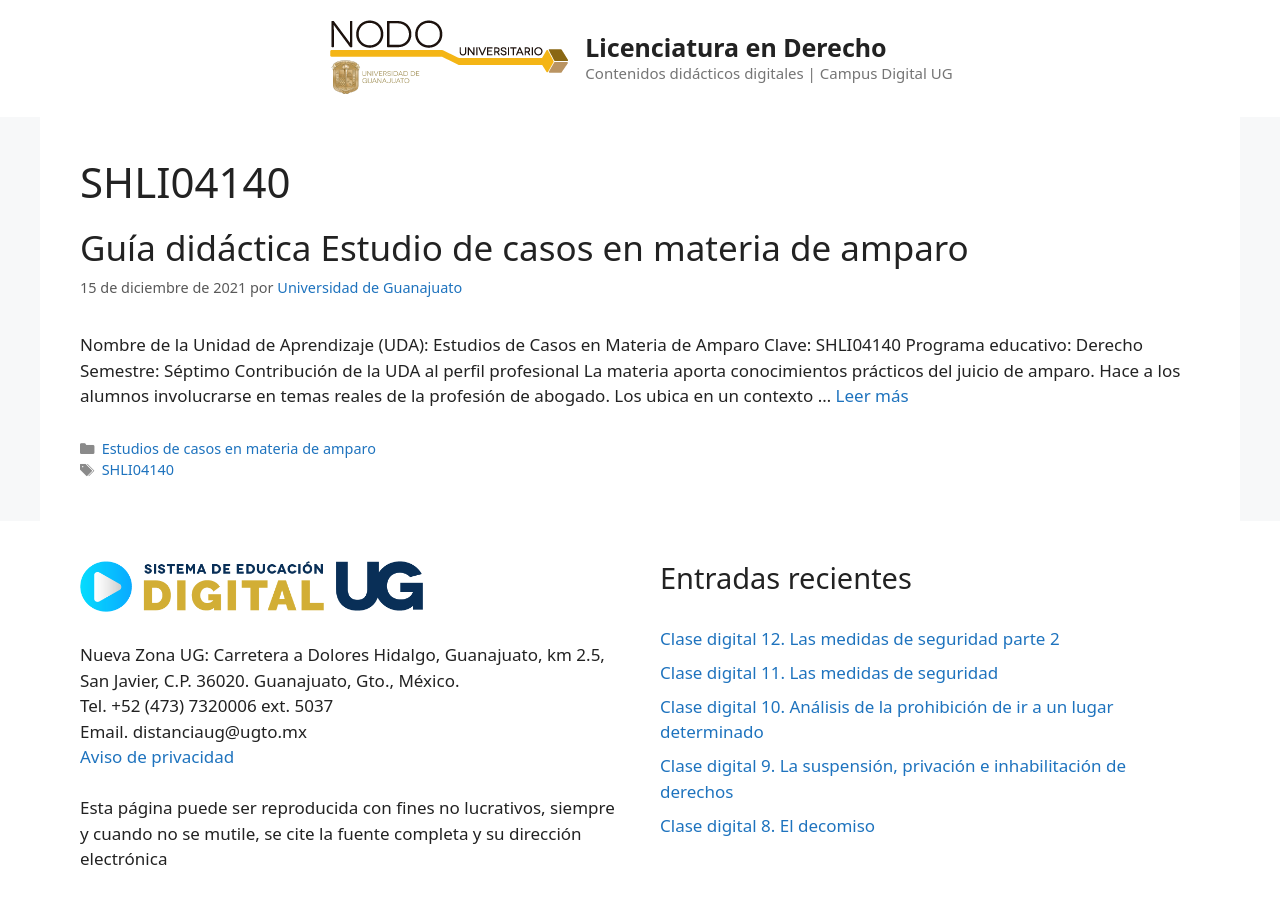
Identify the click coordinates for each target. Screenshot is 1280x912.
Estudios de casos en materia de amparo (239, 448)
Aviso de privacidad (157, 756)
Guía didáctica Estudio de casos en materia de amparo (524, 247)
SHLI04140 (138, 469)
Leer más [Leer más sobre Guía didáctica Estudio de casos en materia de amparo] (872, 395)
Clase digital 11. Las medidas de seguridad (829, 672)
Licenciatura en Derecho (735, 47)
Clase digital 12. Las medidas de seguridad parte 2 (860, 638)
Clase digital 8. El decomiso (767, 825)
